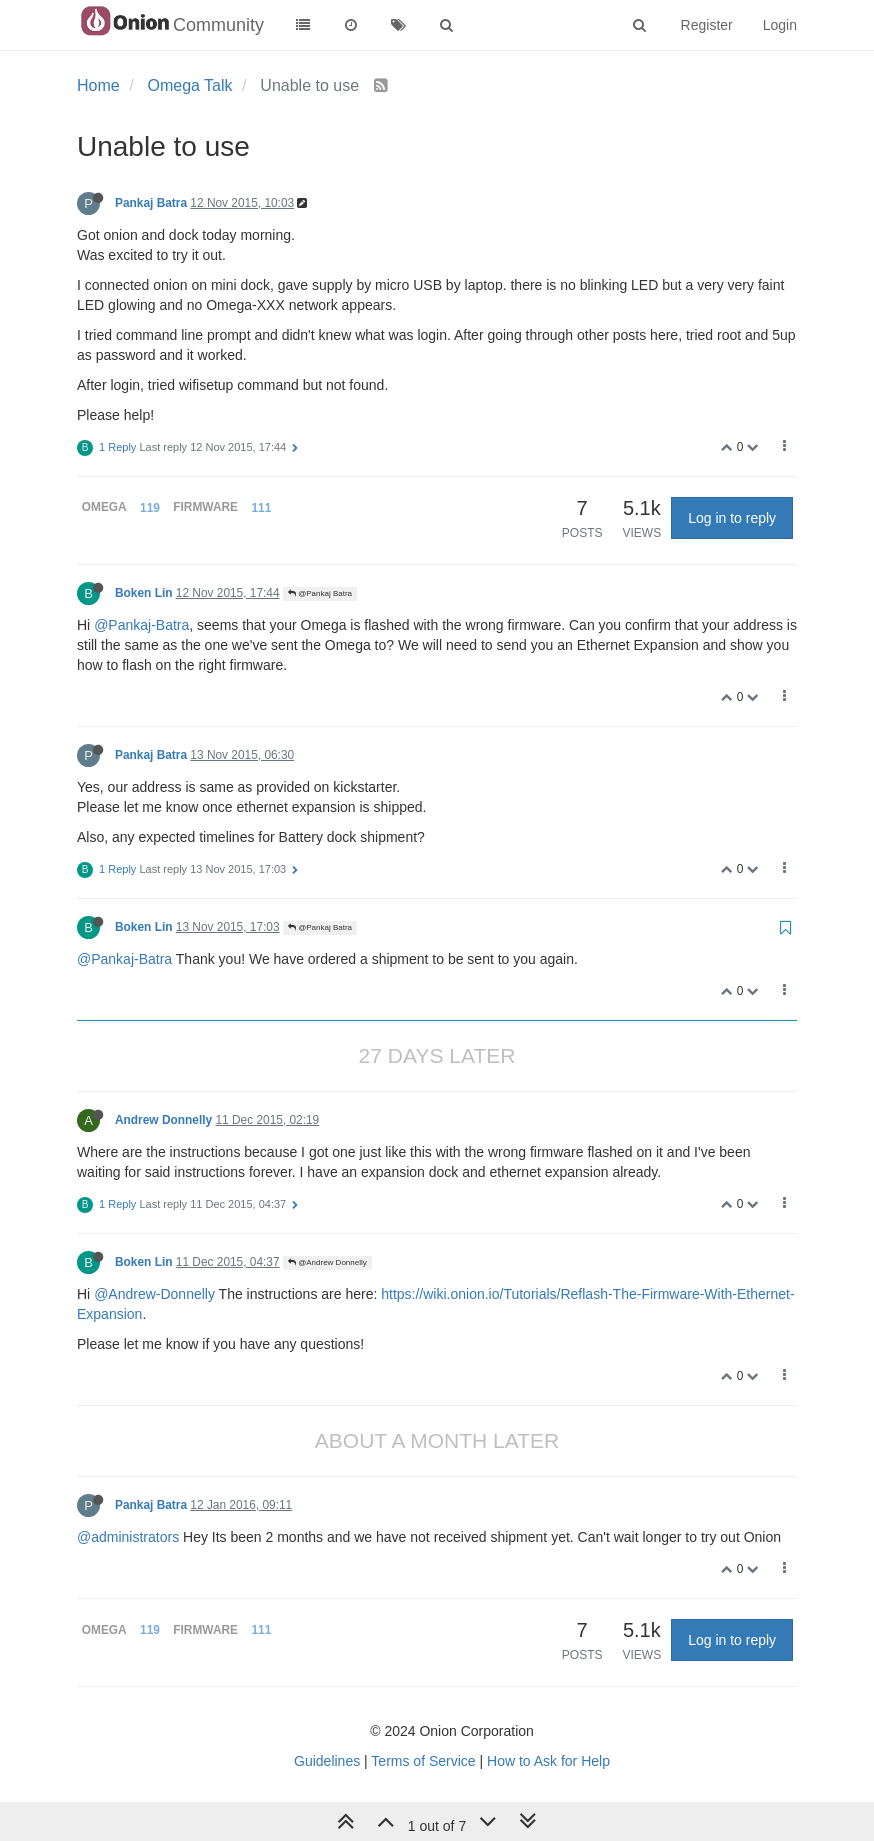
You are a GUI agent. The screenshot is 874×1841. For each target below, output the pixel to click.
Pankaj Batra (151, 203)
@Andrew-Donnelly (154, 1294)
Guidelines (327, 1761)
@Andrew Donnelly (327, 1262)
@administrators (128, 1537)
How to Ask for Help (548, 1761)
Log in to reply (732, 518)
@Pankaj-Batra (141, 625)
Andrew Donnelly (163, 1120)
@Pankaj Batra (320, 593)
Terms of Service (423, 1761)
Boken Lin (143, 593)
